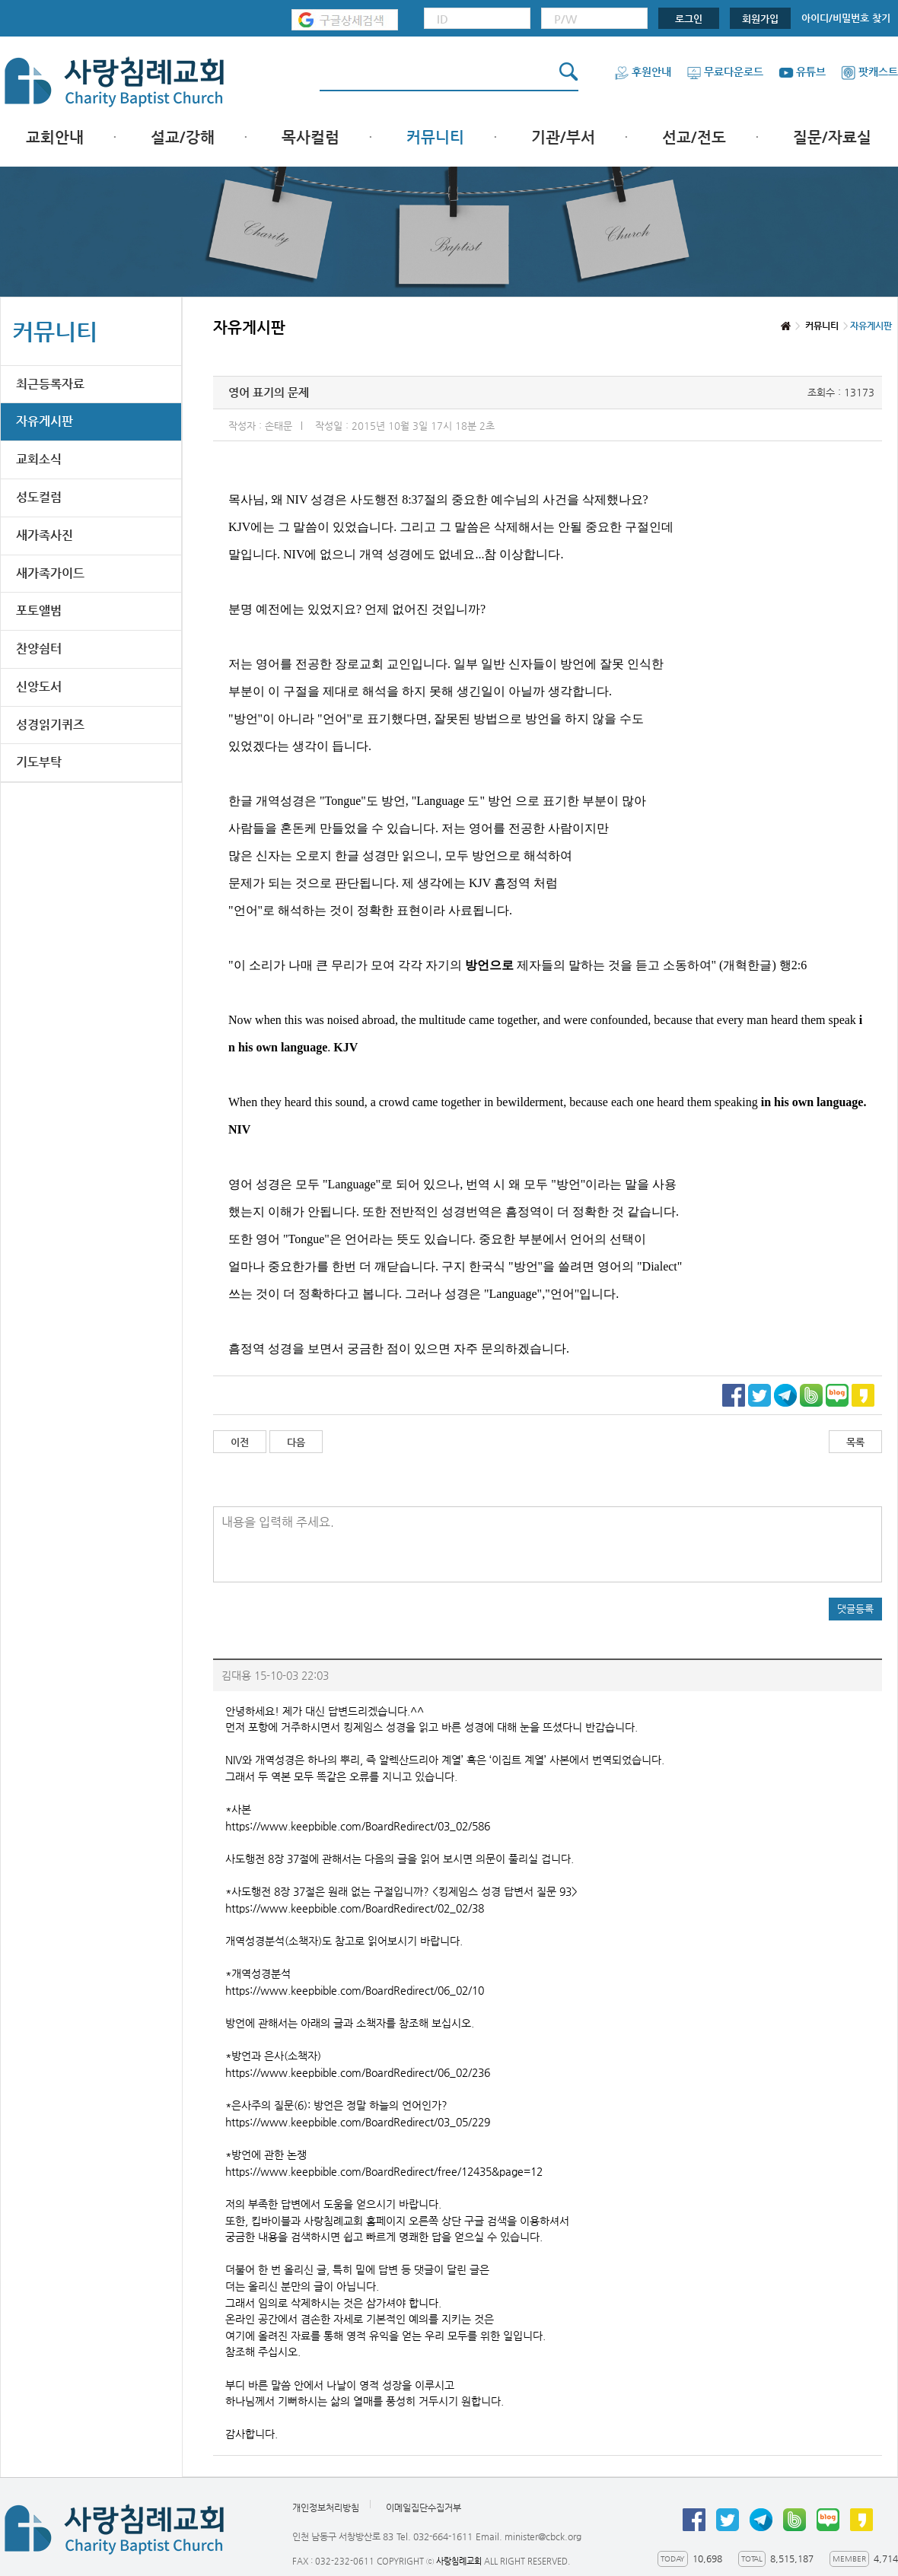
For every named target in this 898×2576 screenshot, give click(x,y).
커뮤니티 (435, 137)
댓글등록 (855, 1608)
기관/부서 (563, 137)
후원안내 (642, 71)
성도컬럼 (39, 497)
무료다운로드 (724, 71)
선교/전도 (694, 137)
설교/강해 (183, 137)
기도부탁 (39, 762)
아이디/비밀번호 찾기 (845, 18)
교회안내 (55, 137)
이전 (240, 1442)
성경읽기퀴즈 (50, 724)
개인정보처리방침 (325, 2507)
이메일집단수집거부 (423, 2507)
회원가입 (760, 18)
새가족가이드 (50, 573)
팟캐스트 (869, 71)
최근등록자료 (50, 384)
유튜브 (802, 71)
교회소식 (39, 459)
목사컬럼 (310, 137)
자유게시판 (44, 421)
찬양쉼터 (39, 648)
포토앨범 (39, 610)
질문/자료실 (832, 137)
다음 (296, 1442)
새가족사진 (44, 535)
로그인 (688, 18)
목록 (855, 1442)
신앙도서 (39, 686)
